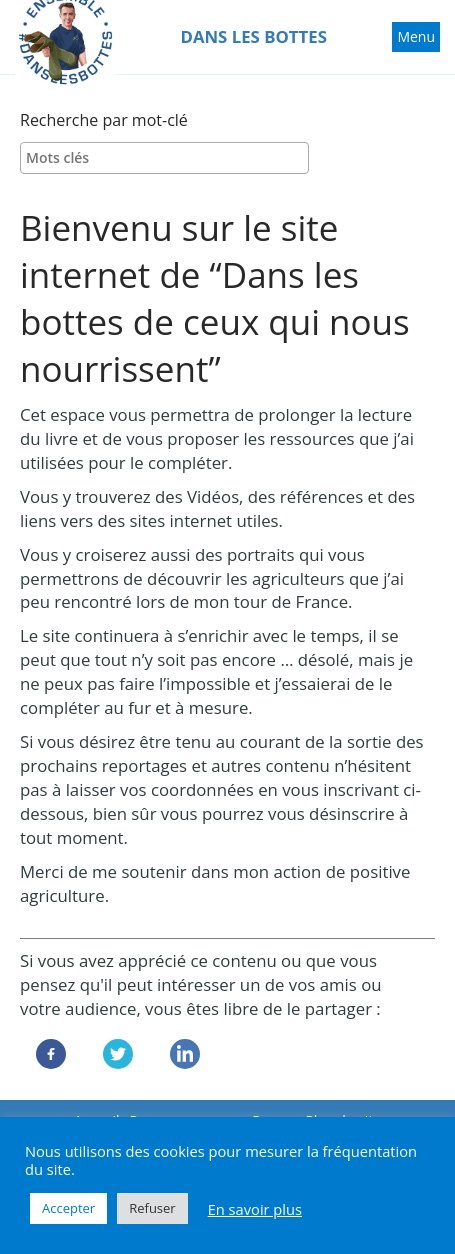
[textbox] (169, 158)
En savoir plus (255, 1209)
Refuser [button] (152, 1208)
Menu (418, 39)
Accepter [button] (68, 1208)
